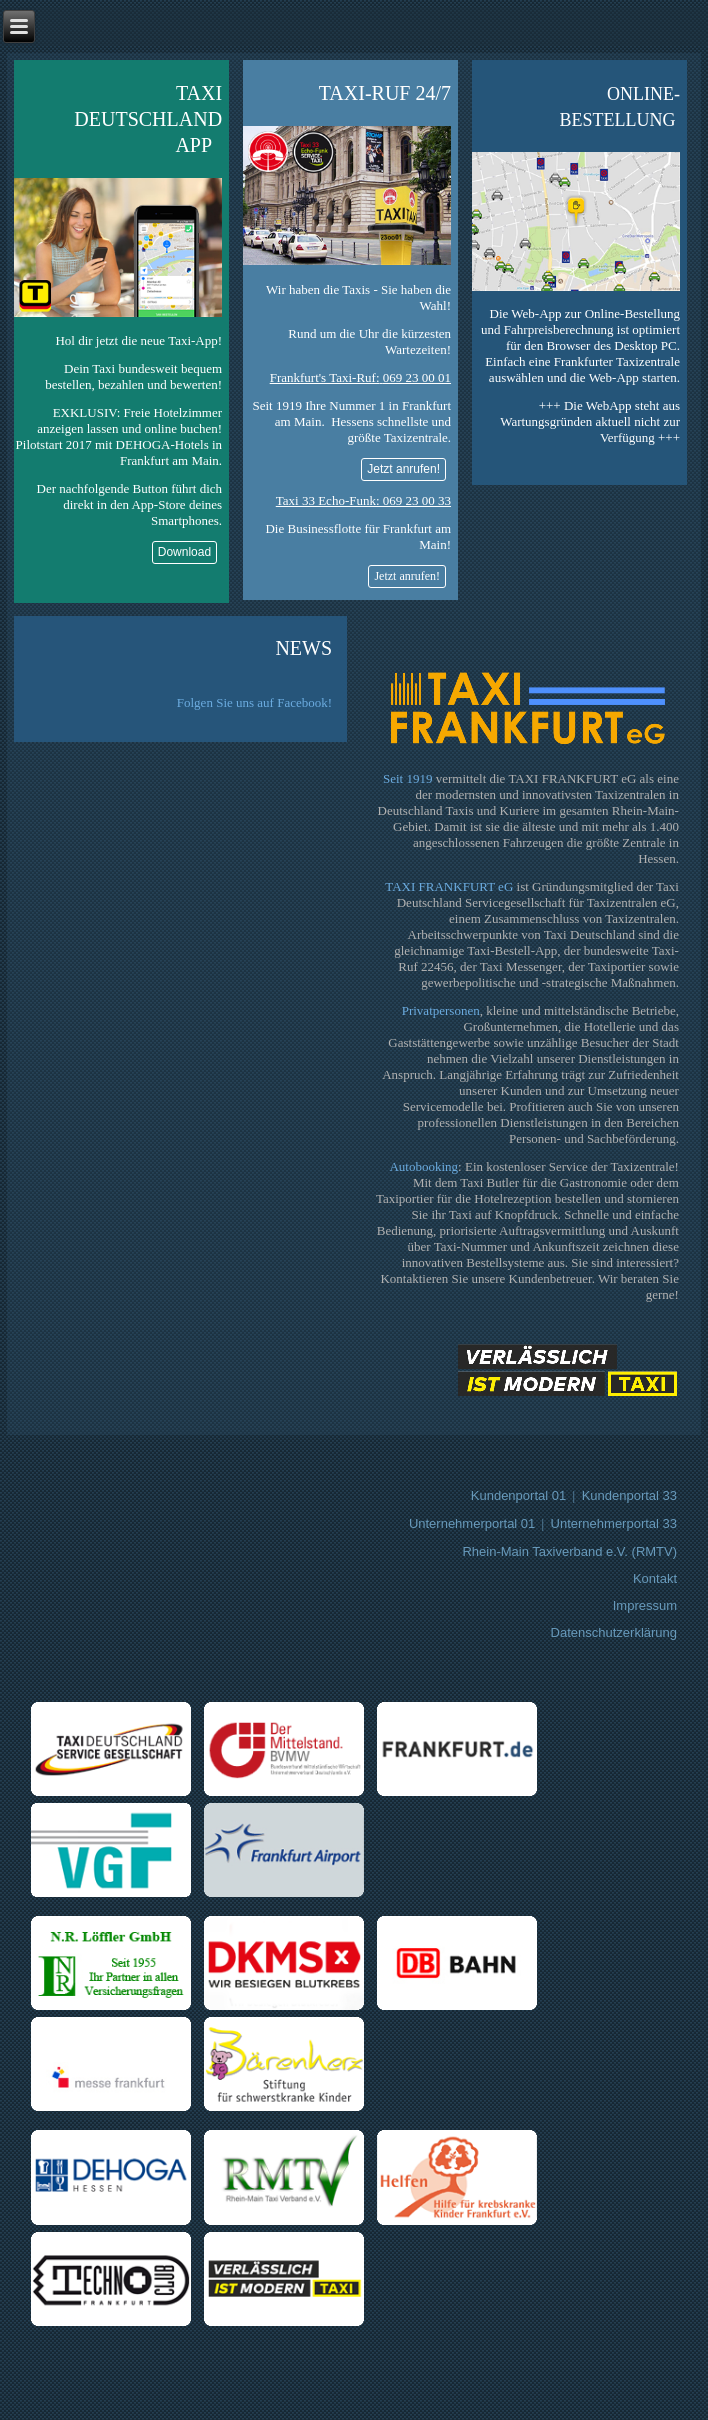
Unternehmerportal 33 (614, 1523)
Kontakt (655, 1578)
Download (184, 552)
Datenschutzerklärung (614, 1632)
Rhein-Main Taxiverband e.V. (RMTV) (569, 1551)
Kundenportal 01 (518, 1495)
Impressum (645, 1605)
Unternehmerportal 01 (472, 1523)
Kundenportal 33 (629, 1495)
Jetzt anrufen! (403, 469)
